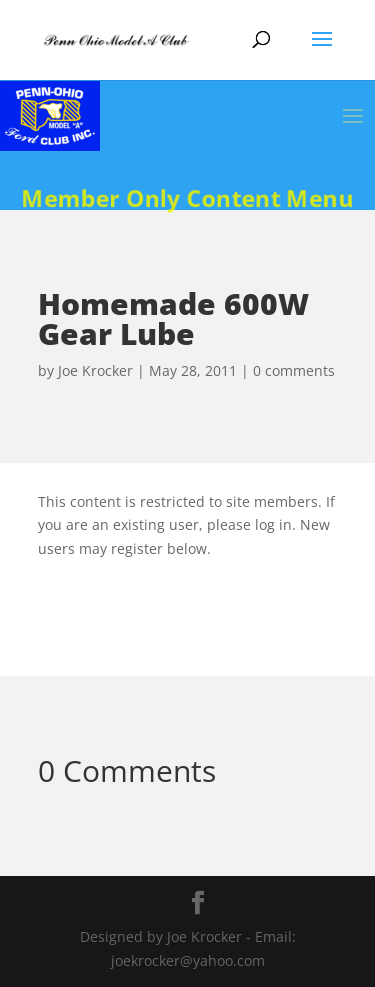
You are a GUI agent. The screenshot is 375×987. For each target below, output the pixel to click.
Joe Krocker (95, 370)
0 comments (294, 370)
